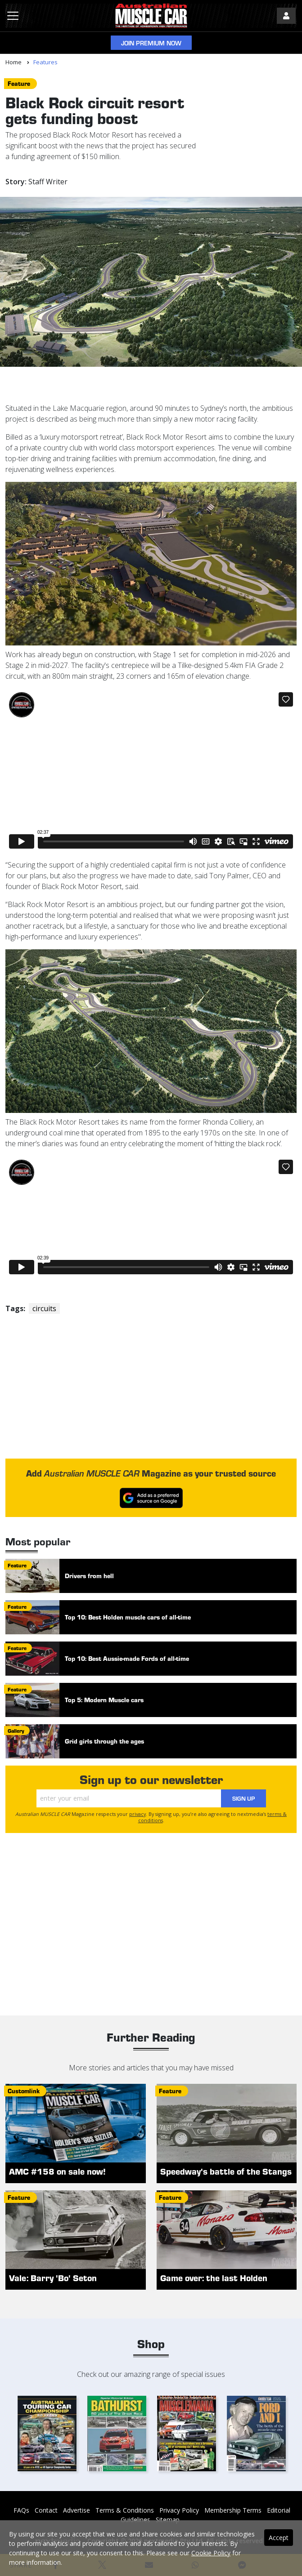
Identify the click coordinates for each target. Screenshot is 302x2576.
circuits (44, 1308)
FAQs (21, 2510)
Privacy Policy (179, 2510)
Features (45, 62)
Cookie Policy (210, 2553)
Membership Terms (232, 2510)
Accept (278, 2537)
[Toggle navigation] (13, 16)
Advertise (76, 2510)
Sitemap (168, 2519)
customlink (24, 2091)
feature (19, 83)
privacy (137, 1814)
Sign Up (243, 1798)
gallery (16, 1730)
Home (13, 62)
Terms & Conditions (124, 2510)
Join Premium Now (151, 43)
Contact (46, 2510)
